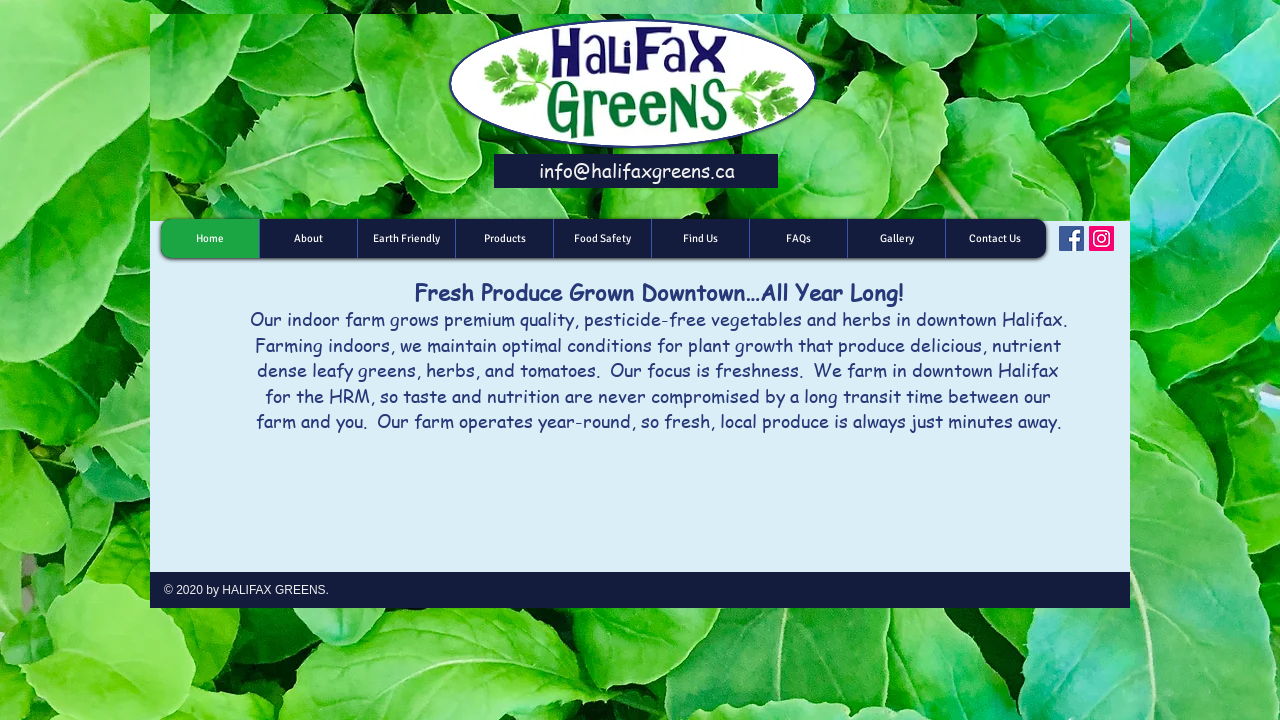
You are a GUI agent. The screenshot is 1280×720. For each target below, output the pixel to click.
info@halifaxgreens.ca (637, 171)
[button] (504, 238)
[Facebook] (1071, 238)
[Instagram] (1101, 238)
